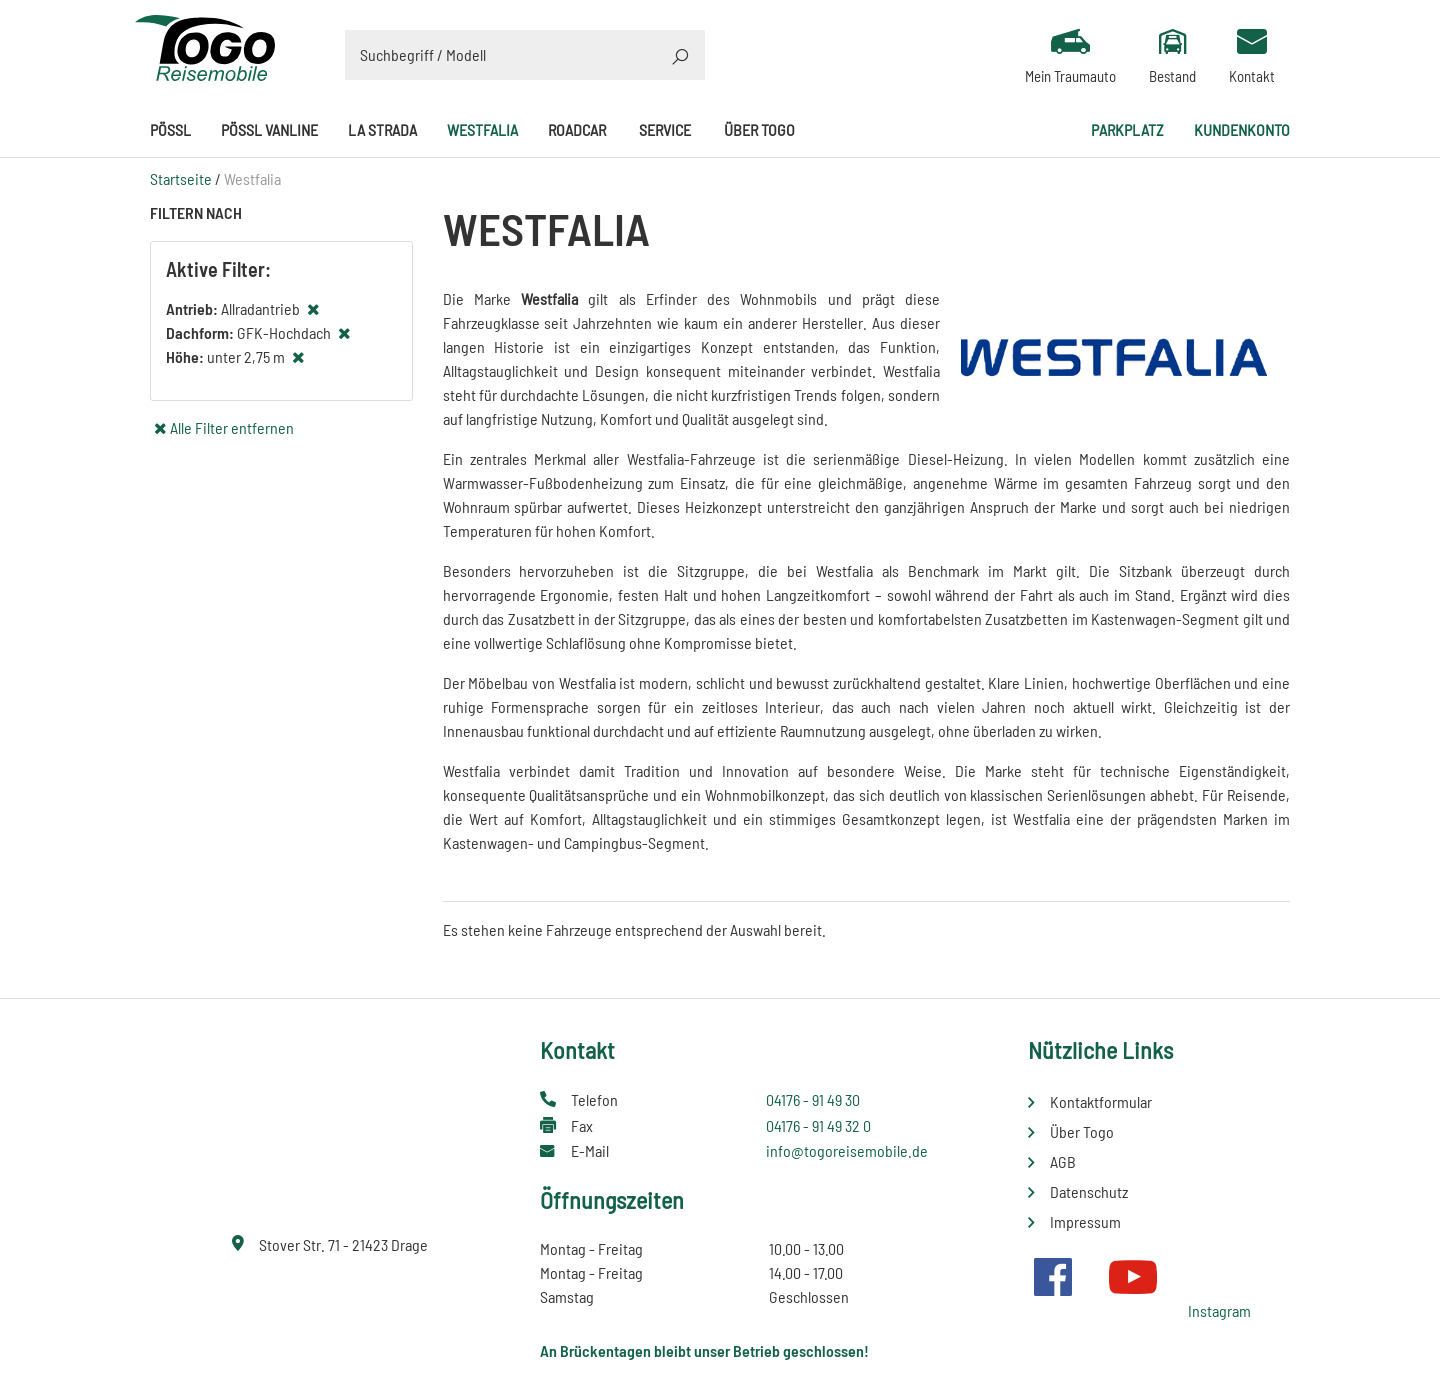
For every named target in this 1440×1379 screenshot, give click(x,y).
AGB (1063, 1161)
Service (665, 129)
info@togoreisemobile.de (847, 1150)
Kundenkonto (1242, 129)
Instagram (1219, 1310)
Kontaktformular (1101, 1101)
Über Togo (759, 129)
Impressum (1085, 1221)
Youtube (1133, 1277)
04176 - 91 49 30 (813, 1099)
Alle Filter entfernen (232, 427)
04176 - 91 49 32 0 (818, 1125)
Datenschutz (1089, 1191)
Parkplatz (1127, 129)
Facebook (1053, 1277)
